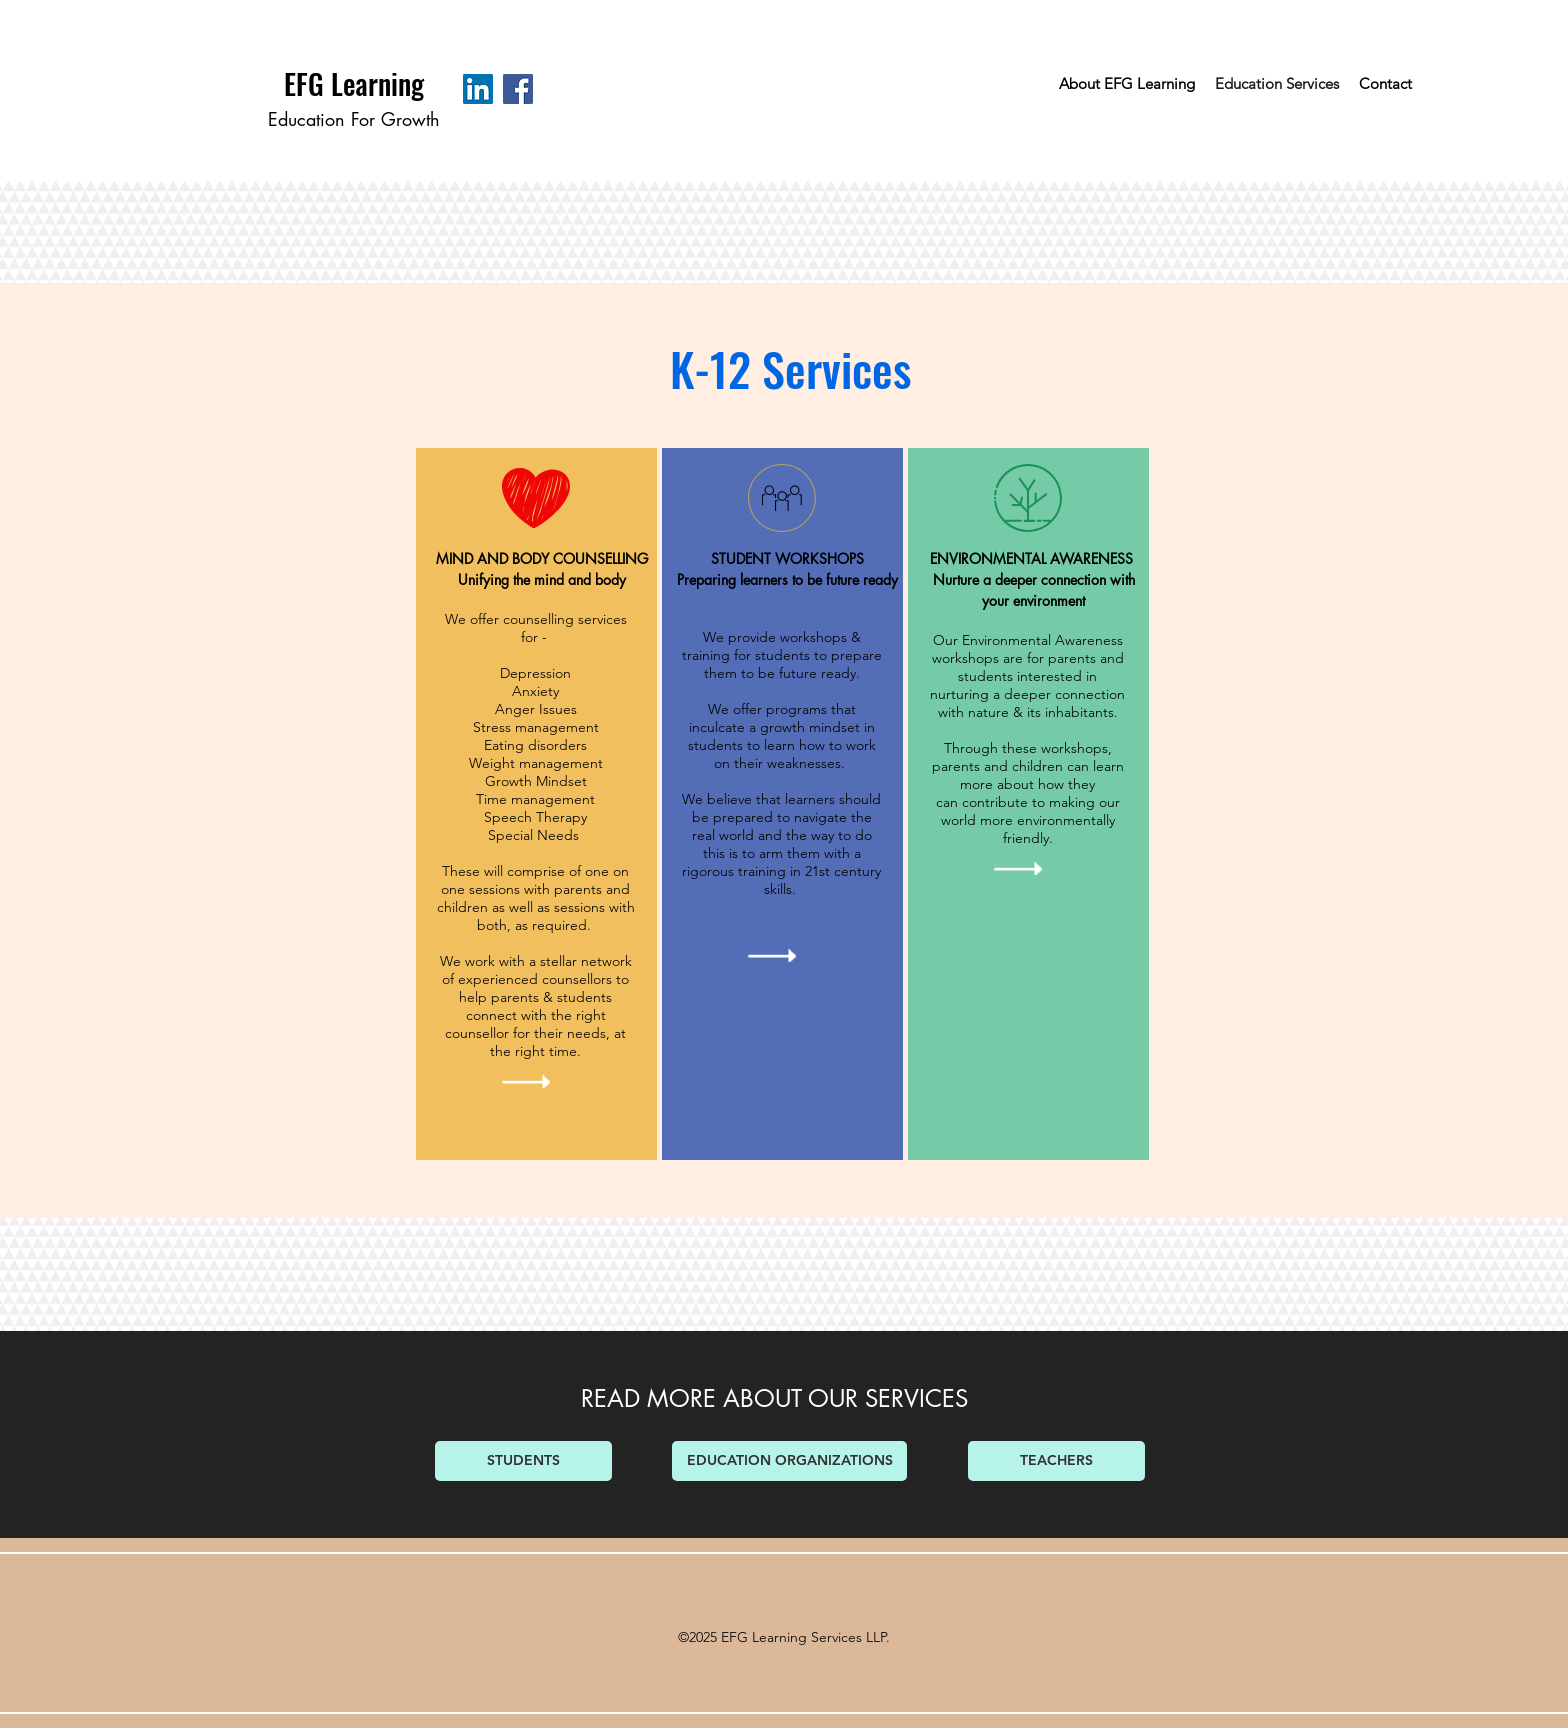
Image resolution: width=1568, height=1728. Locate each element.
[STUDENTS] (523, 1461)
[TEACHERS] (1056, 1461)
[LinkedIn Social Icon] (478, 89)
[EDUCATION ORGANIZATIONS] (789, 1461)
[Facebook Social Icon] (518, 89)
